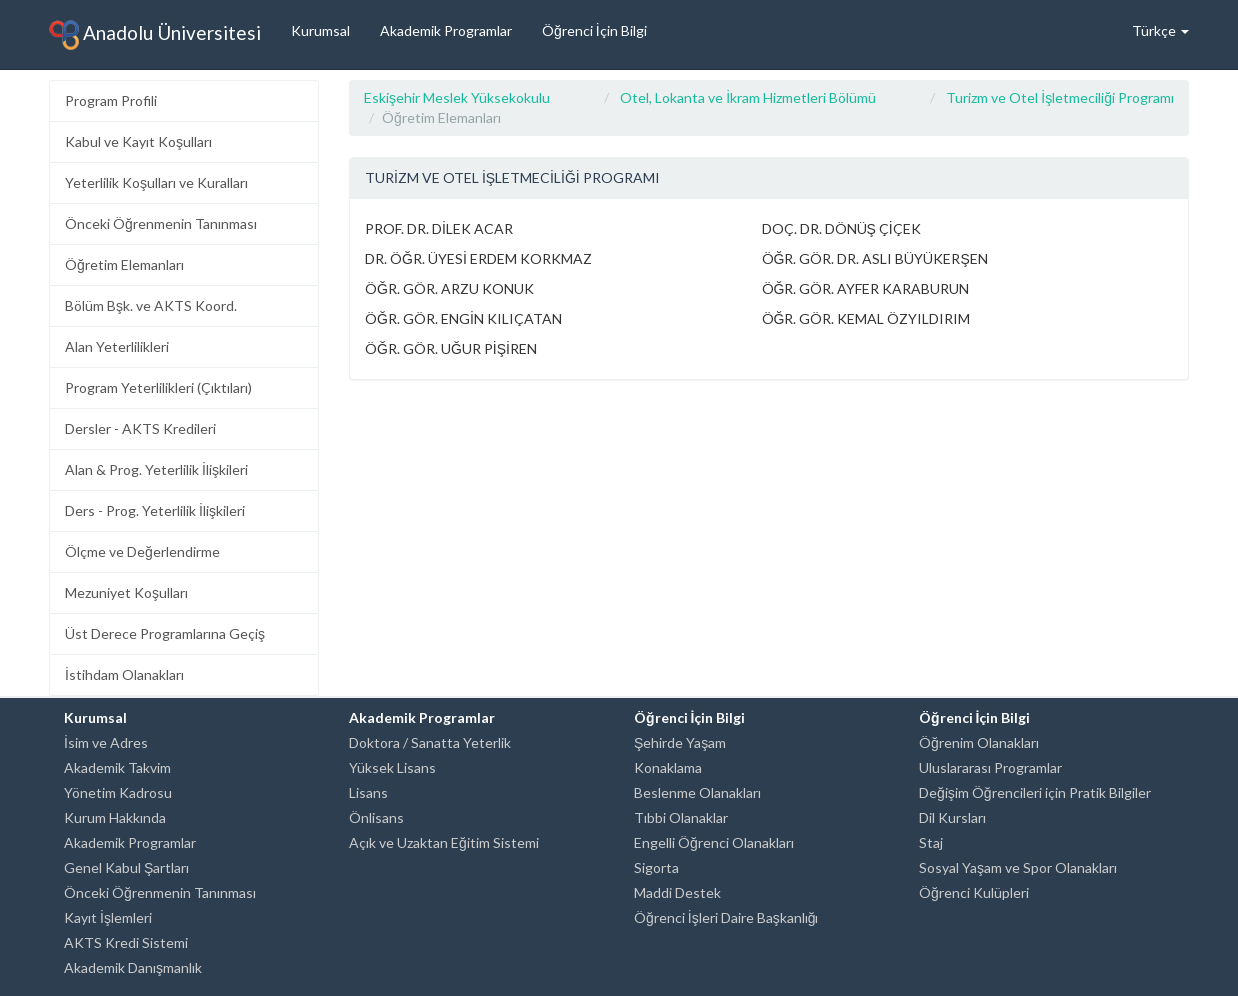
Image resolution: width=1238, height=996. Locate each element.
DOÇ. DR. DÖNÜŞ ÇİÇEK (841, 228)
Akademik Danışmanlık (133, 967)
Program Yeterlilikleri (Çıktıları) (158, 387)
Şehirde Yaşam (680, 742)
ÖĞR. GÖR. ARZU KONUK (449, 288)
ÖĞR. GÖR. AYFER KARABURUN (866, 288)
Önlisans (376, 817)
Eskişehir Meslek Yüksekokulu (457, 97)
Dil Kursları (952, 817)
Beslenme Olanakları (697, 792)
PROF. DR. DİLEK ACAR (439, 228)
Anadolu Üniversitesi (155, 35)
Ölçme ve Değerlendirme (142, 551)
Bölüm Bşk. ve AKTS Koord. (151, 305)
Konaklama (668, 767)
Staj (931, 842)
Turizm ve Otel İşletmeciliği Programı (1060, 97)
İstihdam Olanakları (124, 674)
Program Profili (111, 100)
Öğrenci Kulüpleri (974, 892)
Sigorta (656, 867)
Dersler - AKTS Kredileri (140, 428)
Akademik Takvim (117, 767)
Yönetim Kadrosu (118, 792)
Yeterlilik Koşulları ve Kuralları (156, 182)
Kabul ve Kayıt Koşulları (138, 141)
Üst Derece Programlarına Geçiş (165, 633)
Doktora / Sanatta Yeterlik (430, 742)
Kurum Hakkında (115, 817)
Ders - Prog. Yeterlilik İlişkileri (155, 510)
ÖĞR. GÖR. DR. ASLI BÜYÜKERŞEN (875, 258)
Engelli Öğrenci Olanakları (714, 842)
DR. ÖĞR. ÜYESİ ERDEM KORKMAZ (478, 258)
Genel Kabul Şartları (126, 867)
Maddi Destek (677, 892)
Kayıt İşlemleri (108, 917)
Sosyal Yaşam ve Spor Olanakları (1018, 867)
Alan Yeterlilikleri (117, 346)
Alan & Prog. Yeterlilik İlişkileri (156, 469)
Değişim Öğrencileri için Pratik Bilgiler (1035, 792)
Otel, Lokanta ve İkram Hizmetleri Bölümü (748, 97)
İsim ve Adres (106, 742)
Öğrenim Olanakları (979, 742)
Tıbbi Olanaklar (681, 817)
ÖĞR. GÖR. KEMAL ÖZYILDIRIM (866, 318)
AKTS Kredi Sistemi (126, 942)
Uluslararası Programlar (990, 767)
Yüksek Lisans (392, 767)
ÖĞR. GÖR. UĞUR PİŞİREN (451, 348)
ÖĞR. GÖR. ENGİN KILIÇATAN (463, 318)
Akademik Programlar (446, 30)
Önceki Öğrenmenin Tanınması (161, 223)
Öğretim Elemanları (124, 264)
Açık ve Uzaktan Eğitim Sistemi (444, 842)
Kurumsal (320, 30)
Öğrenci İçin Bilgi (594, 30)
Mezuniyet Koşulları (126, 592)
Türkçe (1160, 30)
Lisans (368, 792)
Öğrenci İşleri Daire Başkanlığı (726, 917)
